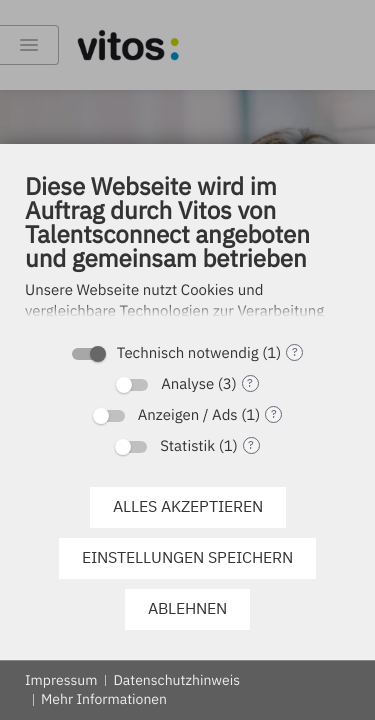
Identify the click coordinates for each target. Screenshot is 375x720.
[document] (187, 251)
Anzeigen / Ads (188, 415)
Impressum (61, 680)
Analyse (187, 384)
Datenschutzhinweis (176, 680)
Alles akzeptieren (188, 506)
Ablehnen (187, 608)
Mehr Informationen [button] (104, 699)
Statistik (187, 446)
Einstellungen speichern (187, 557)
